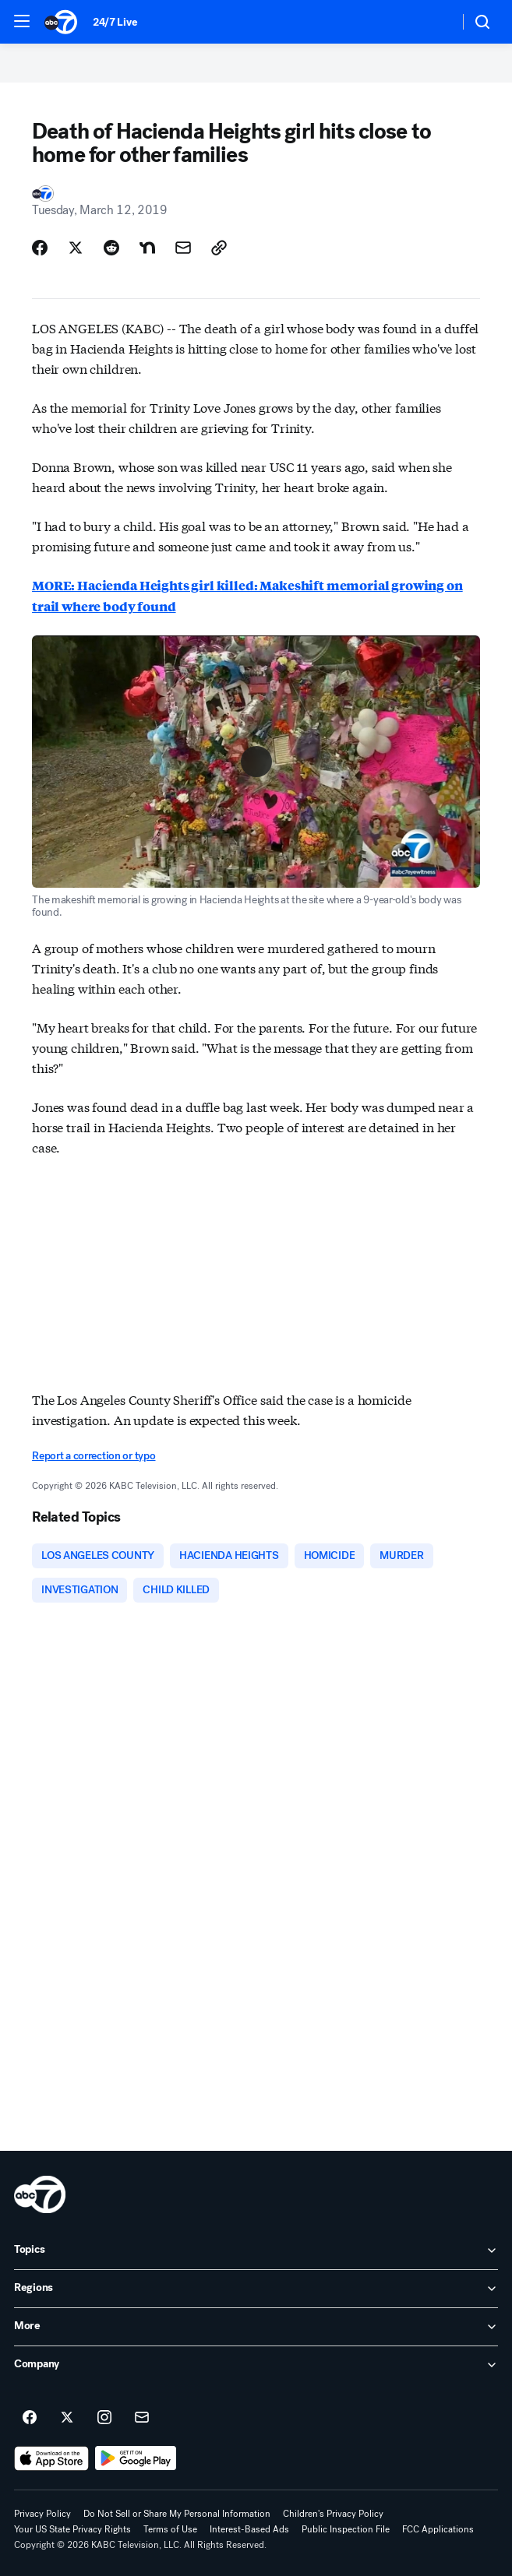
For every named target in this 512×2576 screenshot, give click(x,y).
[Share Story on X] (75, 247)
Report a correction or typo (93, 1455)
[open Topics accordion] (256, 2250)
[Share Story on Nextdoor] (147, 247)
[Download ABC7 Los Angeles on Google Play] (136, 2458)
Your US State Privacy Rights (72, 2529)
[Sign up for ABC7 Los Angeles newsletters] (141, 2417)
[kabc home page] (39, 2194)
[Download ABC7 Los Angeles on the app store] (51, 2458)
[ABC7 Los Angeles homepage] (60, 21)
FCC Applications (438, 2529)
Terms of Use (170, 2529)
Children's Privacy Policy (333, 2513)
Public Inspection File (346, 2529)
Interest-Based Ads (249, 2529)
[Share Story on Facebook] (39, 247)
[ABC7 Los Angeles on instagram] (104, 2417)
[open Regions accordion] (256, 2288)
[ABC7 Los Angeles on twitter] (67, 2417)
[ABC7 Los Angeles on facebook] (29, 2417)
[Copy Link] (219, 247)
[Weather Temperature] (434, 21)
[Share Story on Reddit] (111, 247)
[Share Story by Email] (183, 247)
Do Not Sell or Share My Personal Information (176, 2513)
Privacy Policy (42, 2513)
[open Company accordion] (256, 2365)
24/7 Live (115, 22)
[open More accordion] (256, 2327)
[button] (21, 21)
